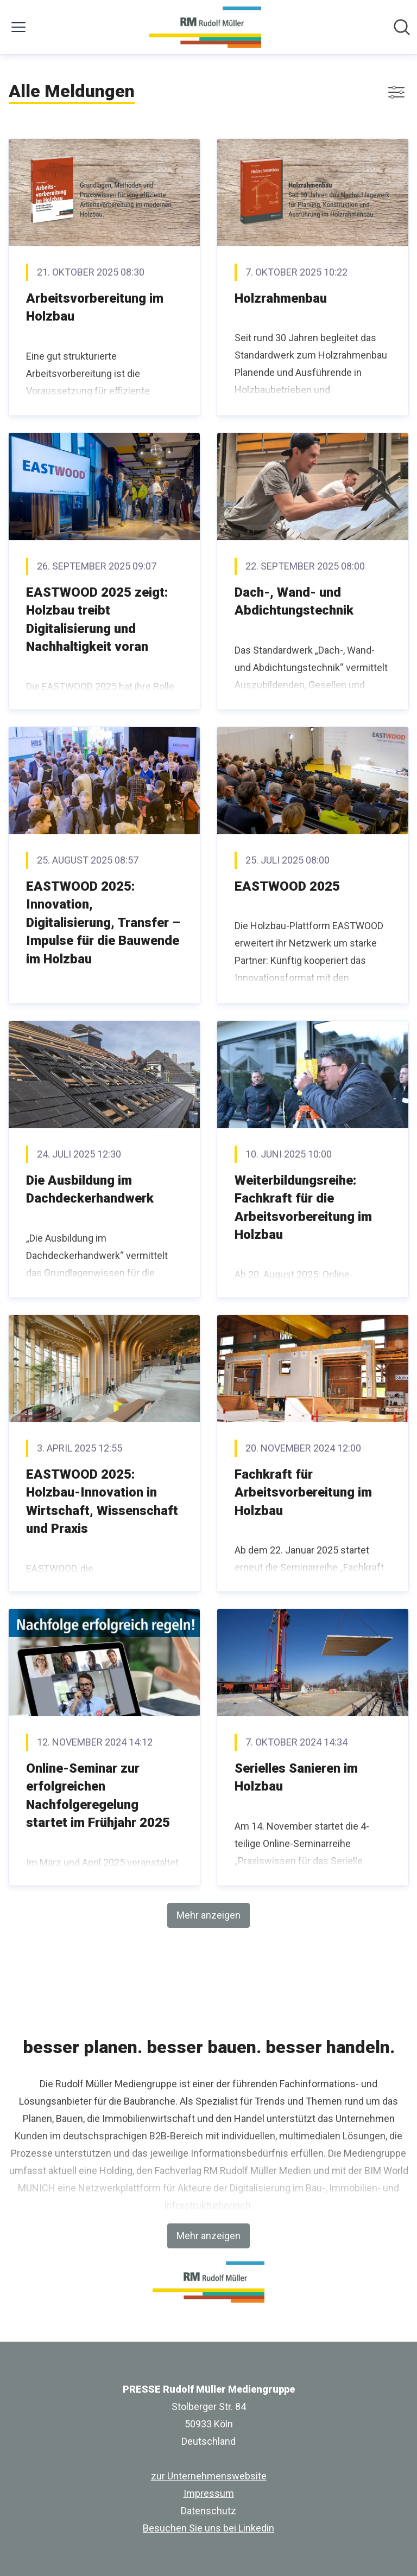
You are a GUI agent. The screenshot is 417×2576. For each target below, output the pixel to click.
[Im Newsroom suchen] (401, 27)
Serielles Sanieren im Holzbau (296, 1777)
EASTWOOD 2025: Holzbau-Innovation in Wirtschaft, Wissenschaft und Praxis (102, 1502)
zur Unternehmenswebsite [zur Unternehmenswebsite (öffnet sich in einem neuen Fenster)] (209, 2476)
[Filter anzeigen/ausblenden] (396, 92)
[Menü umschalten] (18, 27)
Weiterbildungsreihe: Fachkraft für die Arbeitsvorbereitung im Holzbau (303, 1208)
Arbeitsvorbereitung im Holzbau (94, 307)
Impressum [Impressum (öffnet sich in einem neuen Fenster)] (209, 2493)
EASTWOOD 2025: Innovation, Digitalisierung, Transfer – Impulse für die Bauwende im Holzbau (103, 923)
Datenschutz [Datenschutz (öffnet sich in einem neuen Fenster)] (208, 2510)
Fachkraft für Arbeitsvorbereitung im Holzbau (303, 1492)
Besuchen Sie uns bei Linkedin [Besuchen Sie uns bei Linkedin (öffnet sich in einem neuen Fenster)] (208, 2528)
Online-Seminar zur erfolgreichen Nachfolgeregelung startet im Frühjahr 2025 (98, 1796)
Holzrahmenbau (281, 298)
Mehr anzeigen (208, 1915)
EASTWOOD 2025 (287, 886)
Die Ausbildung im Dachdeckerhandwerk (90, 1189)
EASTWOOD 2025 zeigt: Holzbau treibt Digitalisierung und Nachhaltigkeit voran (97, 620)
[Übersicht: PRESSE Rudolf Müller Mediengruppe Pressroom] (205, 27)
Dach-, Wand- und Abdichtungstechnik (294, 601)
